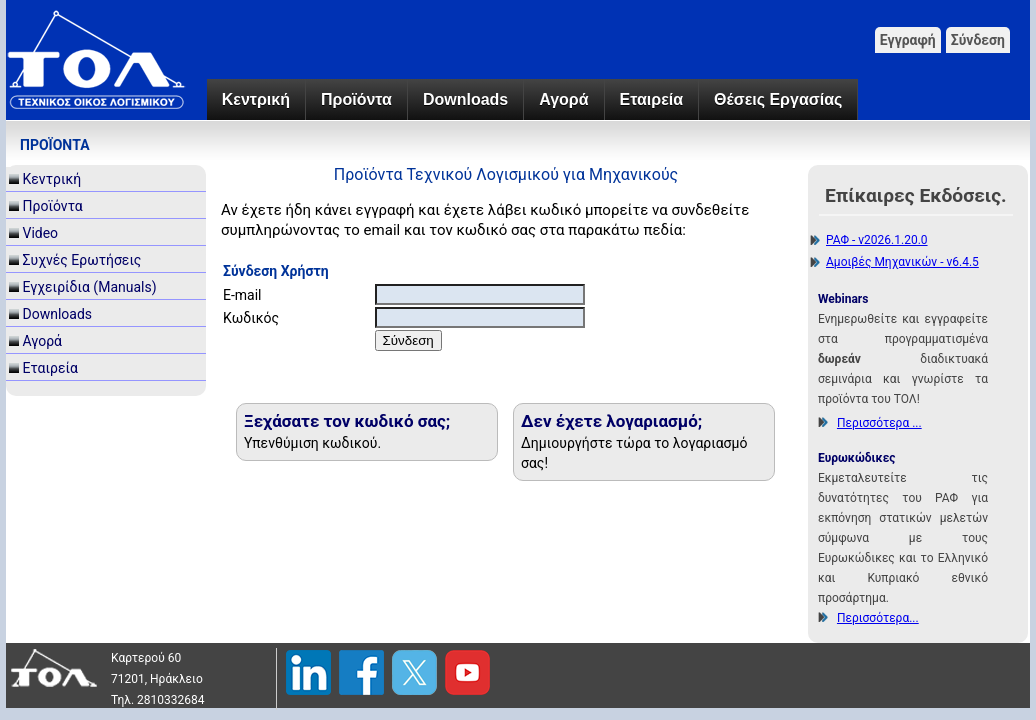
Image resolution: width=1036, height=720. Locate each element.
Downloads (465, 99)
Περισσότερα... (878, 618)
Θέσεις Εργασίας (778, 99)
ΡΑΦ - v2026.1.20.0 (877, 240)
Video (40, 233)
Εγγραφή (908, 40)
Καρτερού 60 (146, 658)
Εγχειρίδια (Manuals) (89, 287)
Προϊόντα (356, 99)
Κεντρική (256, 99)
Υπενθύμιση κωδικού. (312, 443)
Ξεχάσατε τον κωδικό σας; (347, 421)
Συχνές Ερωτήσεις (81, 260)
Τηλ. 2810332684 (158, 700)
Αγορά (563, 99)
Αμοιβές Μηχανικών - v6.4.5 (902, 262)
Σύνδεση (978, 40)
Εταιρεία (651, 99)
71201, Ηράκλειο (157, 679)
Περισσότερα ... (879, 423)
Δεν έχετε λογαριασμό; (611, 421)
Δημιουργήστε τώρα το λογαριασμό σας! (634, 453)
